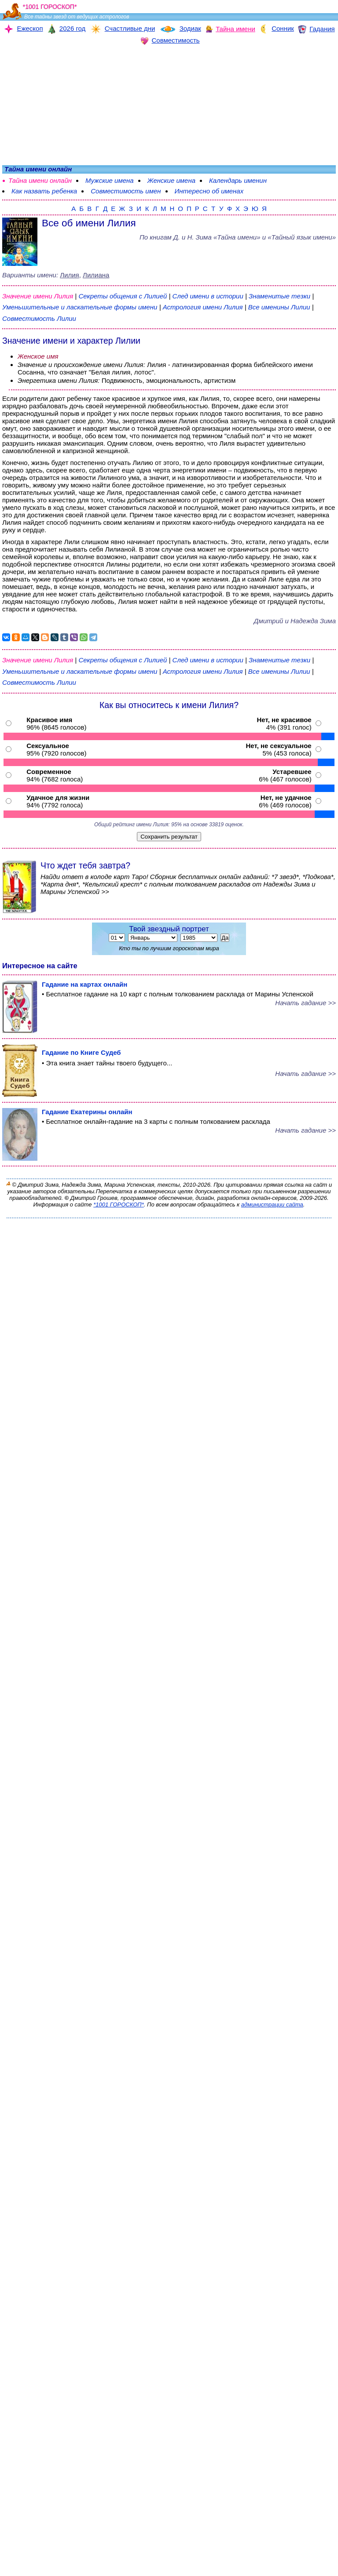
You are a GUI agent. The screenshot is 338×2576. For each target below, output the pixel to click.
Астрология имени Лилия (203, 307)
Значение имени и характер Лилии (71, 340)
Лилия (69, 275)
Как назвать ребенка (44, 191)
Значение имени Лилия (37, 296)
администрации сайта (272, 1204)
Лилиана (96, 275)
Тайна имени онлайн (40, 180)
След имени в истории (208, 296)
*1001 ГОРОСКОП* (118, 1204)
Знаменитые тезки (279, 296)
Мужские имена (109, 180)
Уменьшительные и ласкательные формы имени (79, 307)
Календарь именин (238, 180)
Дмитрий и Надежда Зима (295, 621)
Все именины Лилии (280, 307)
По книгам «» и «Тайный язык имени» (238, 237)
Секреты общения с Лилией (123, 296)
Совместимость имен (126, 191)
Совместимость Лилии (39, 318)
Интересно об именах (209, 191)
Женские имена (171, 180)
